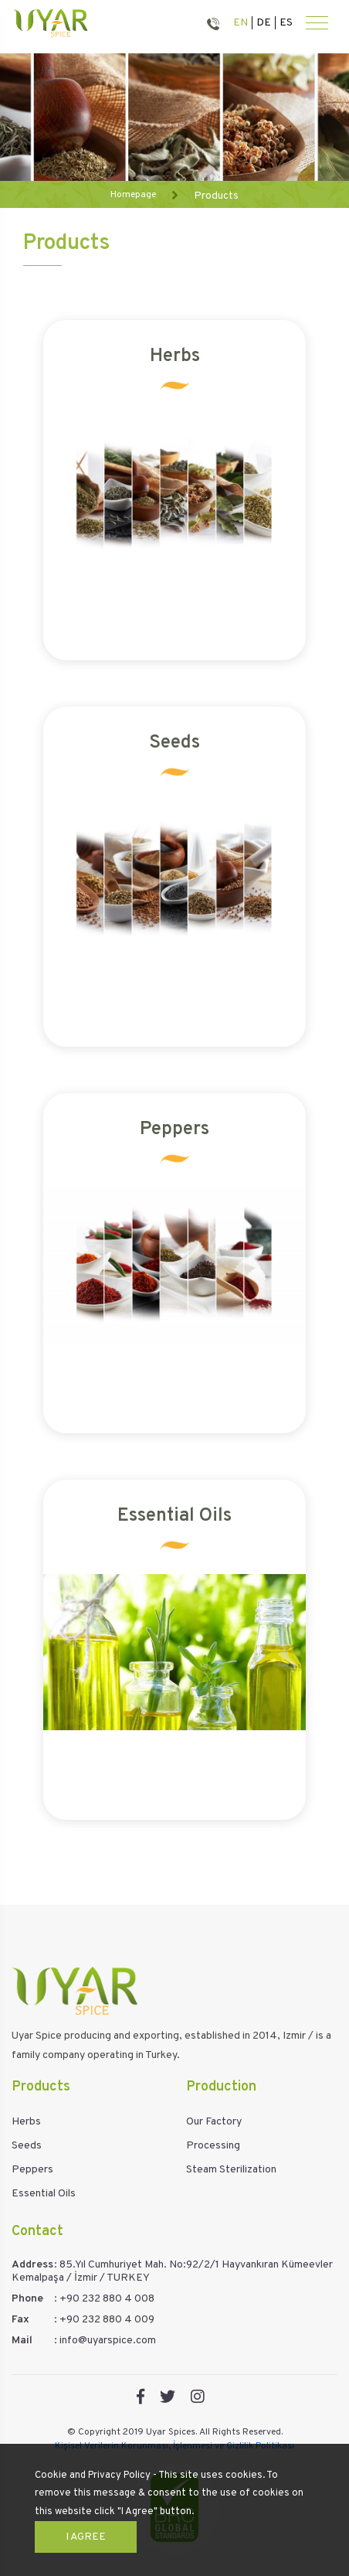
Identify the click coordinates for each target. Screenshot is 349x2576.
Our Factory (214, 2121)
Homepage (133, 195)
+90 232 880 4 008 (106, 2298)
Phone (27, 2298)
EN (240, 22)
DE (263, 22)
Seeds (27, 2145)
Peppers (32, 2169)
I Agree (86, 2537)
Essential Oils (44, 2193)
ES (286, 22)
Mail (22, 2340)
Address (32, 2264)
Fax (20, 2319)
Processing (213, 2145)
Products (216, 196)
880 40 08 (216, 23)
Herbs (26, 2121)
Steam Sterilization (231, 2169)
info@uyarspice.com (107, 2340)
